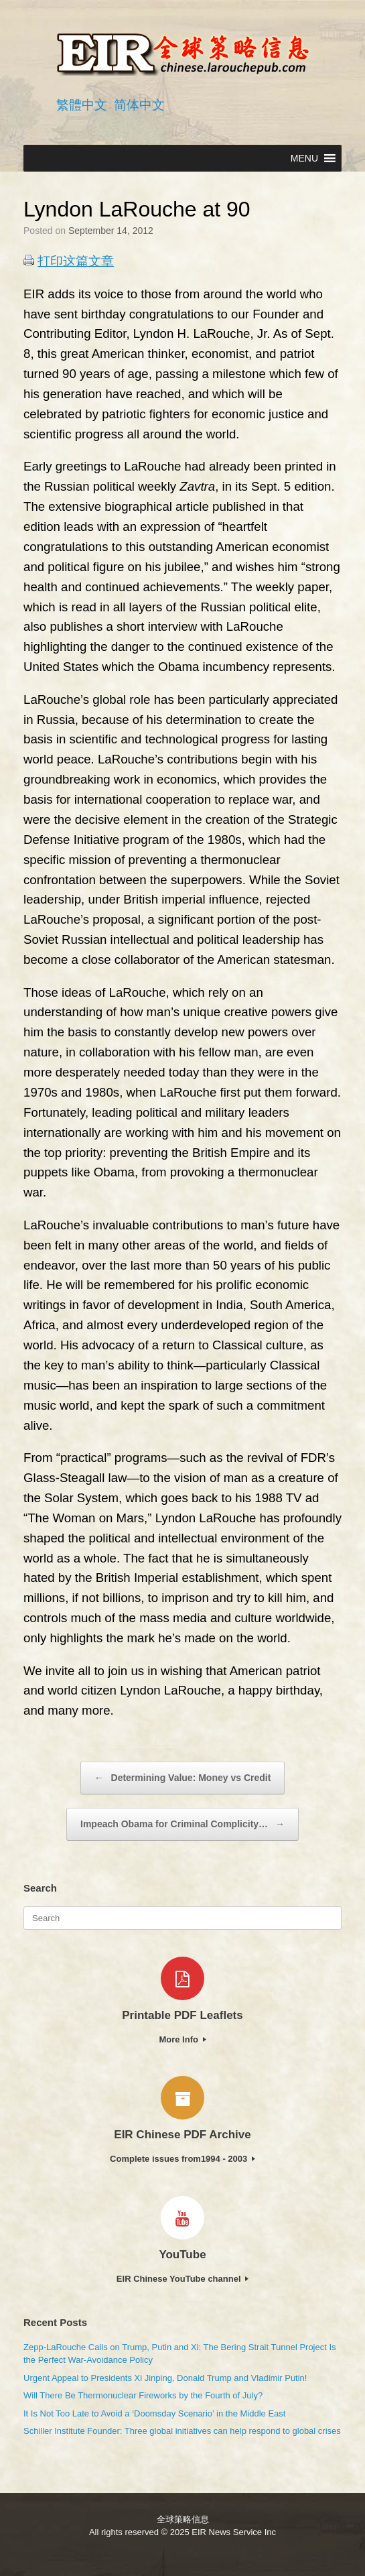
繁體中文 (81, 105)
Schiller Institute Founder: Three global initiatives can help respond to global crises (182, 2431)
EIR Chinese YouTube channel (182, 2279)
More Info (182, 2039)
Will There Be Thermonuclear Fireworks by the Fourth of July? (143, 2395)
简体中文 (139, 105)
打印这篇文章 (76, 261)
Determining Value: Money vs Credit (182, 1778)
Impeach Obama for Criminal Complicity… (182, 1824)
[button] (304, 158)
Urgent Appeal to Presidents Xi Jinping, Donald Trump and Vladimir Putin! (165, 2378)
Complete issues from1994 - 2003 (182, 2159)
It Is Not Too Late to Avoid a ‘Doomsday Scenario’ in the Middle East (154, 2413)
